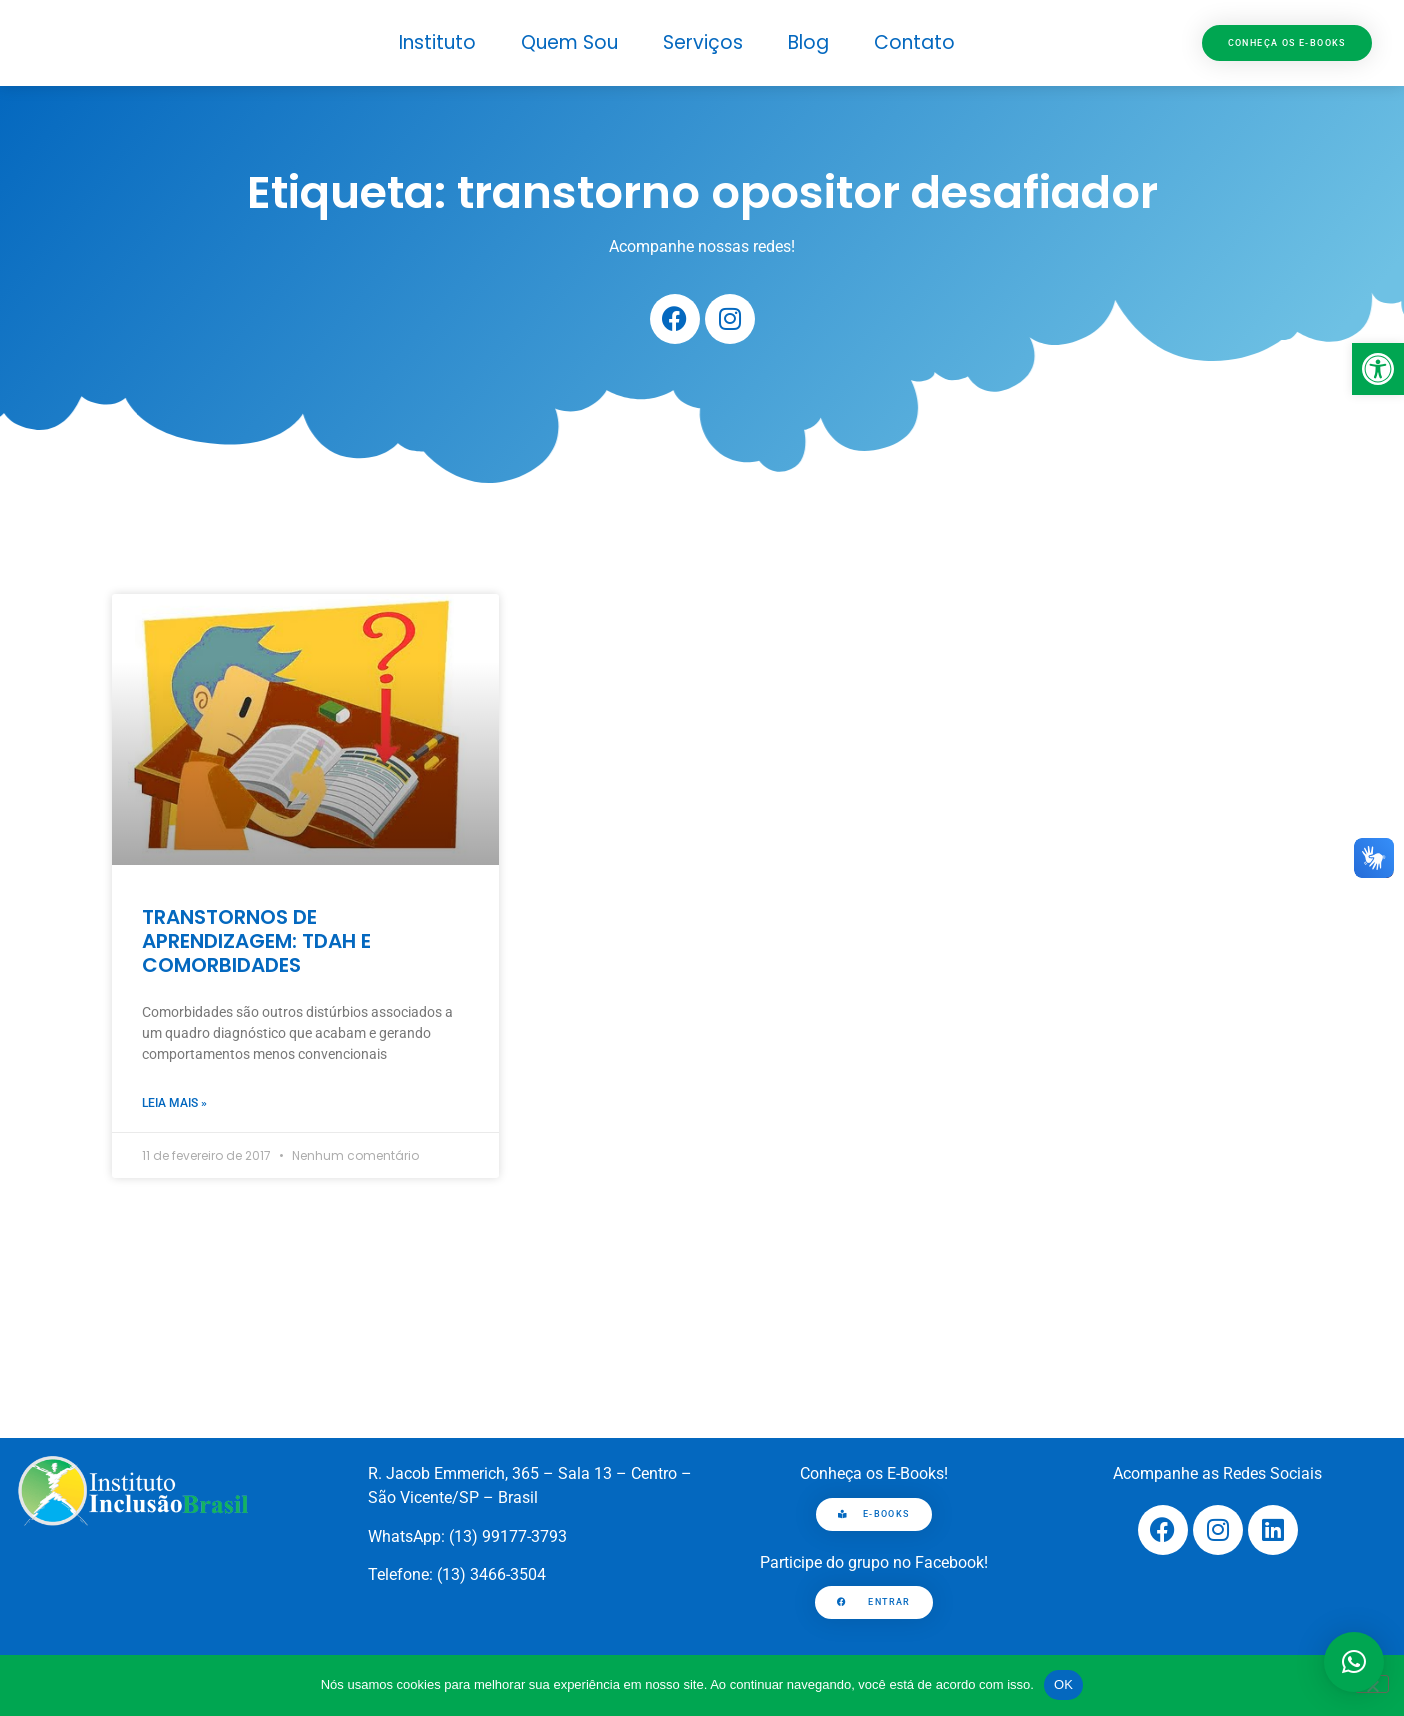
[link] (1378, 369)
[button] (1354, 1662)
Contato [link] (914, 42)
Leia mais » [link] (174, 1103)
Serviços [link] (703, 42)
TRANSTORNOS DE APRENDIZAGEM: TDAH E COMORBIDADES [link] (256, 941)
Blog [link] (808, 42)
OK (1063, 1684)
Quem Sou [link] (569, 42)
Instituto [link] (437, 42)
